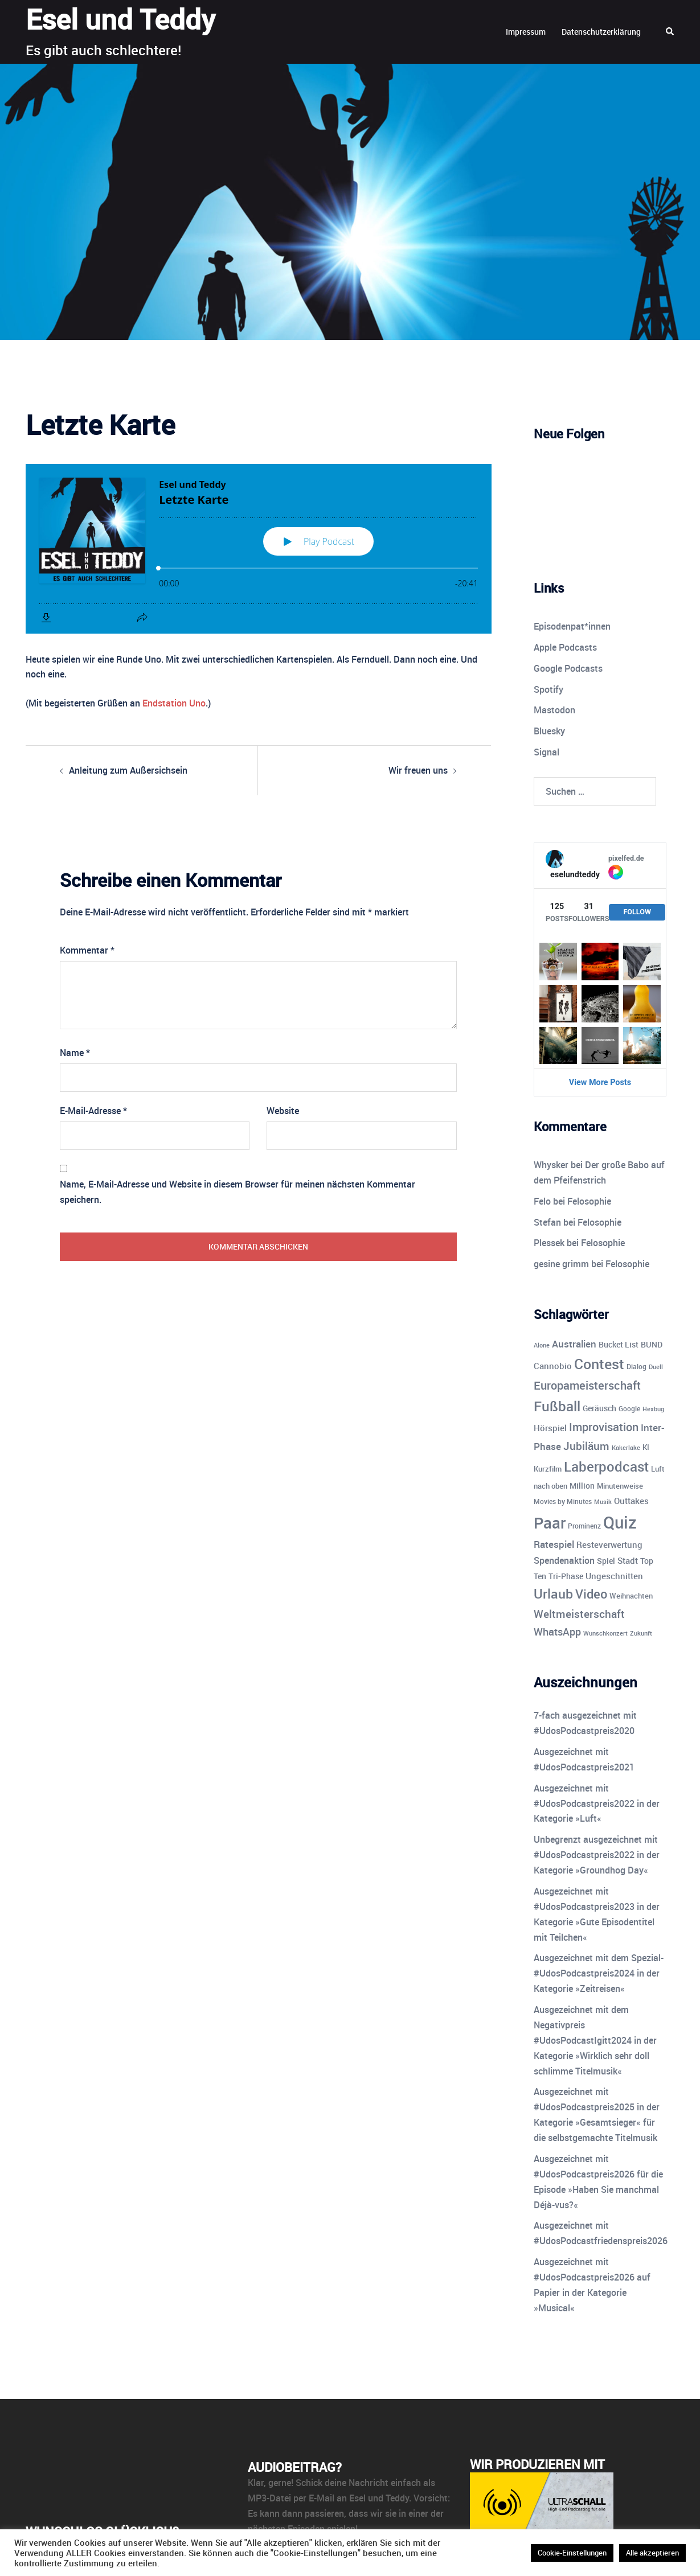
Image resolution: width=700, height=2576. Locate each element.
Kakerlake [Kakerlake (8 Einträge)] (626, 1447)
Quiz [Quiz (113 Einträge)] (620, 1522)
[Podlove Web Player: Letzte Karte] (259, 549)
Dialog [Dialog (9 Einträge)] (636, 1366)
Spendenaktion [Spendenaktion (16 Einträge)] (564, 1560)
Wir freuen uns (418, 770)
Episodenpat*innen (572, 626)
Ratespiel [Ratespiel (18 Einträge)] (554, 1544)
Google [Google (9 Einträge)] (629, 1409)
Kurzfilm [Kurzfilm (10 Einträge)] (548, 1469)
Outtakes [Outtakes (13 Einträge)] (631, 1500)
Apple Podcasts (565, 647)
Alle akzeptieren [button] (652, 2553)
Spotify (548, 689)
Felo (542, 1201)
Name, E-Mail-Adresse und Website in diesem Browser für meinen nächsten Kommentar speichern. (237, 1192)
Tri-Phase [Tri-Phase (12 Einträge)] (565, 1576)
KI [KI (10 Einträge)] (645, 1447)
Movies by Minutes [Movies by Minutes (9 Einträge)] (563, 1501)
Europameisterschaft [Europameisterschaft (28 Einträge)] (587, 1385)
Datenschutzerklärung (601, 31)
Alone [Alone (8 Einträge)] (542, 1345)
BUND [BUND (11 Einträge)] (651, 1345)
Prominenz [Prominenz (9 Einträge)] (584, 1526)
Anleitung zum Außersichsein (128, 770)
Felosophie (589, 1201)
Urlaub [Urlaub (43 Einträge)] (553, 1594)
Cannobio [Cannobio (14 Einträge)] (553, 1365)
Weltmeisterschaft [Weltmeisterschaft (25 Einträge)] (579, 1614)
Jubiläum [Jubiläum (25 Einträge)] (586, 1446)
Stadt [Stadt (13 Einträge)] (627, 1560)
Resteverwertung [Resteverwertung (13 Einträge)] (609, 1544)
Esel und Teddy (120, 19)
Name (75, 1052)
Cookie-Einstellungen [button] (572, 2553)
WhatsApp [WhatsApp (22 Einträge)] (557, 1631)
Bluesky (549, 731)
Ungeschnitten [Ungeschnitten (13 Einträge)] (614, 1575)
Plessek (549, 1242)
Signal (546, 752)
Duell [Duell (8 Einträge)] (656, 1366)
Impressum (526, 31)
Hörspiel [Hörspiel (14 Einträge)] (550, 1427)
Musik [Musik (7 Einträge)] (603, 1502)
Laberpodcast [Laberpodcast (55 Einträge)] (606, 1466)
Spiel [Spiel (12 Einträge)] (606, 1560)
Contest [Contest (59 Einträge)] (599, 1363)
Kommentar (87, 950)
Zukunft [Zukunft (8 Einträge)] (641, 1633)
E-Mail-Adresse (93, 1110)
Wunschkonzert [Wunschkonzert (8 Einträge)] (605, 1633)
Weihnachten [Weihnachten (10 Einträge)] (631, 1596)
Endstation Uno (174, 703)
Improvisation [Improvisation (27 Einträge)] (603, 1427)
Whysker (551, 1164)
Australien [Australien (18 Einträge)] (574, 1343)
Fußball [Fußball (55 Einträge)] (557, 1405)
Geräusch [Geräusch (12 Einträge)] (599, 1408)
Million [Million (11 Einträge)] (582, 1486)
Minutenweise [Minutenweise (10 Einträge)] (620, 1486)
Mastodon (554, 710)
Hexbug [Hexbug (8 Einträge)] (653, 1408)
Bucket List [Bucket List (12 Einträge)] (618, 1344)
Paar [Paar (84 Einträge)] (550, 1522)
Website (283, 1110)
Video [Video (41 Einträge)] (591, 1593)
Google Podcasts (568, 668)
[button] (670, 31)
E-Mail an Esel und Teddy (359, 2498)
